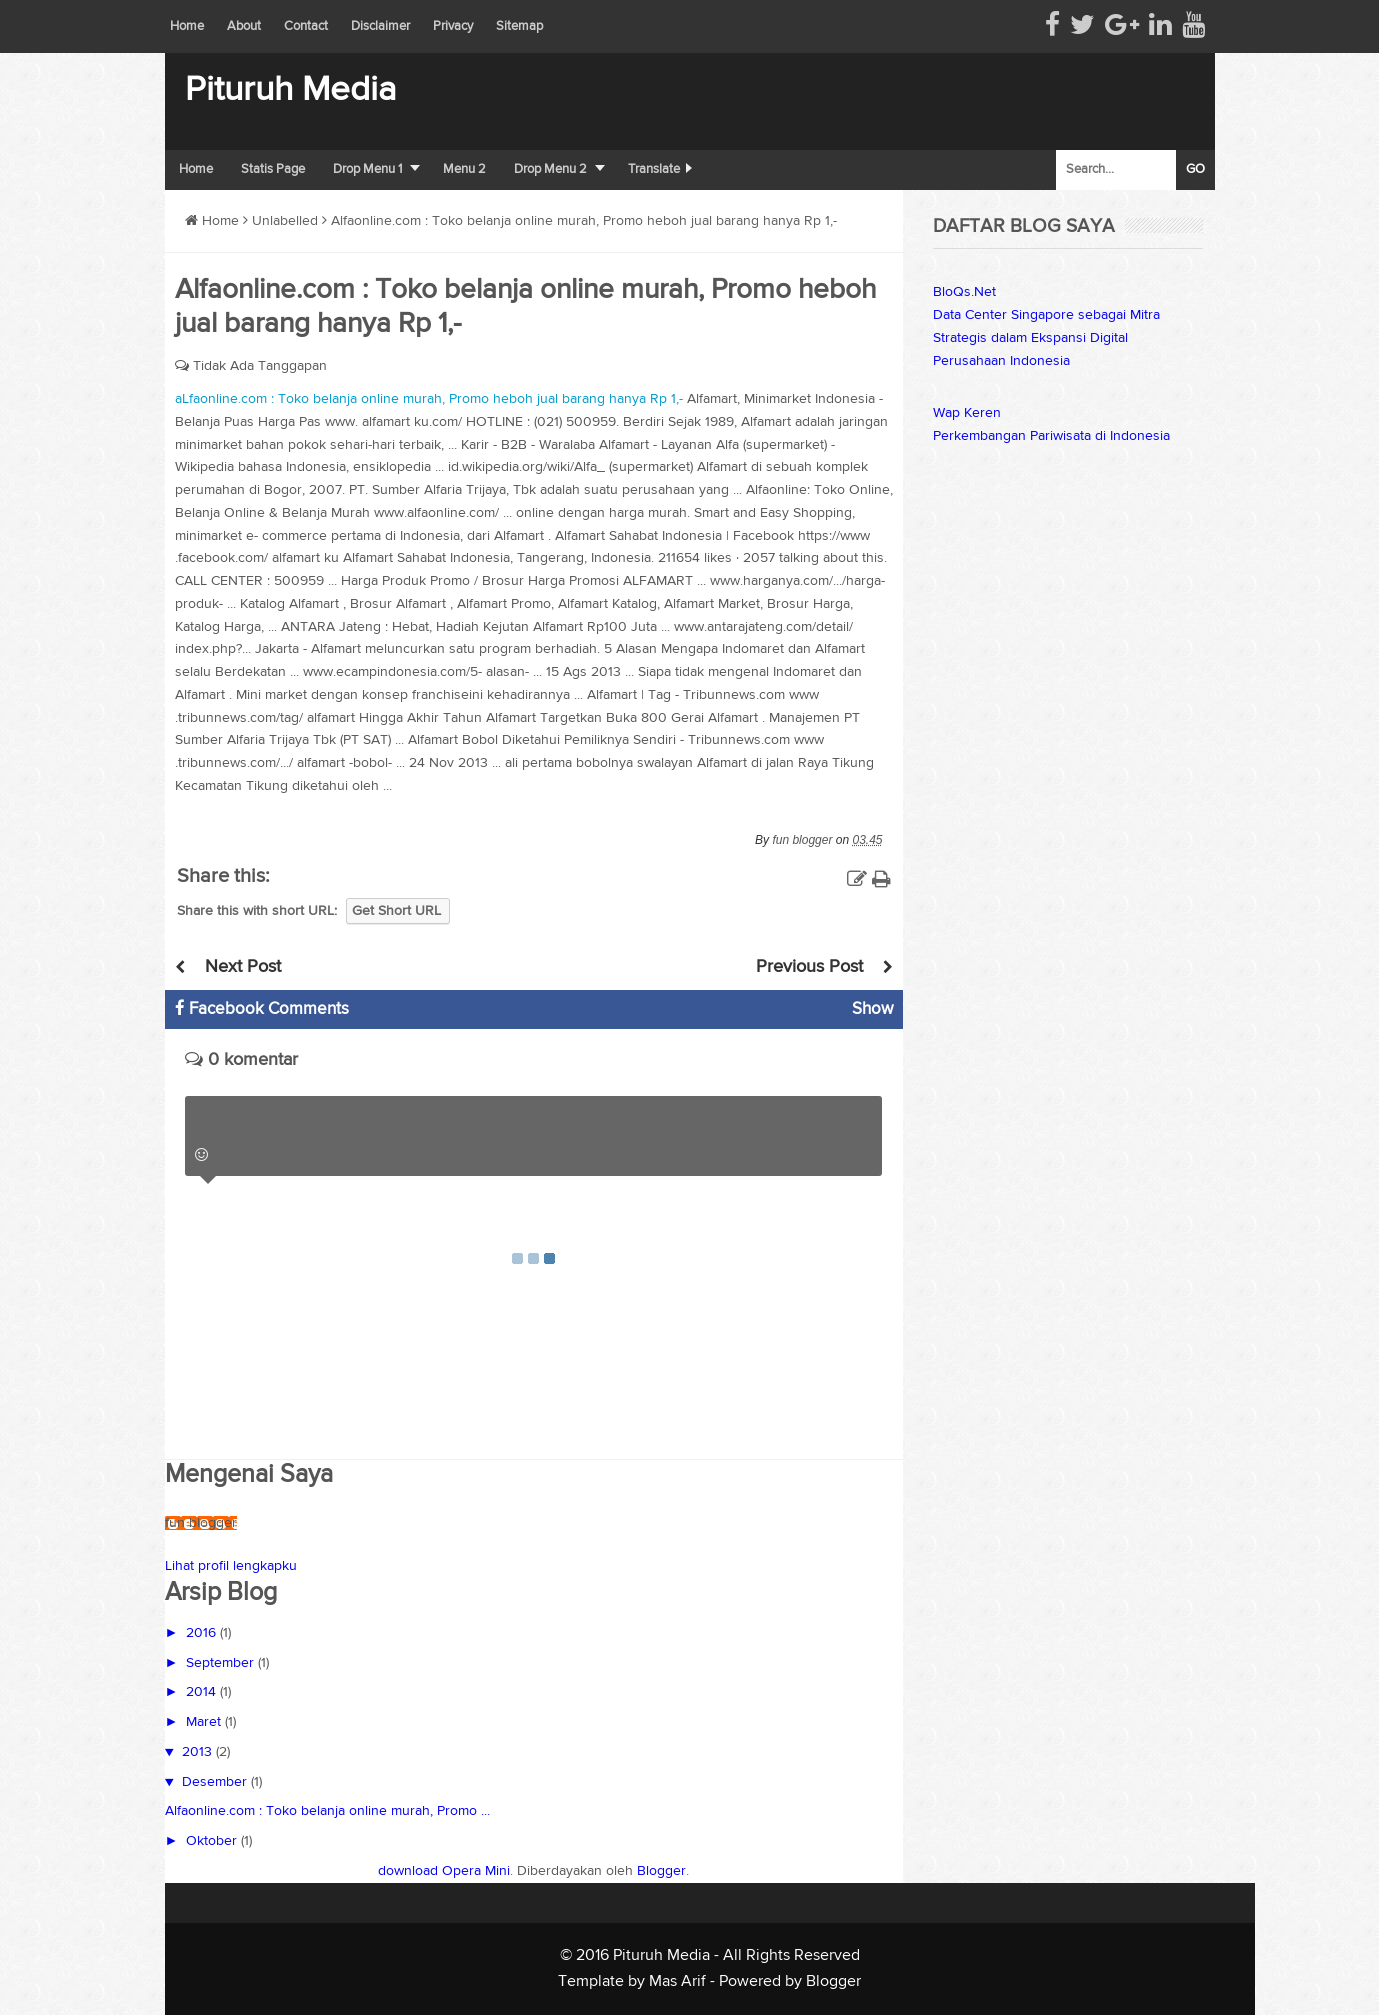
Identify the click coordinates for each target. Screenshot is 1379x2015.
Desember (216, 1782)
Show (872, 1009)
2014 (203, 1692)
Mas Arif (677, 1982)
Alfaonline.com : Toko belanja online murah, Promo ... (327, 1811)
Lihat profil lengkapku (231, 1566)
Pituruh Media (290, 90)
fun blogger (201, 1523)
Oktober (213, 1841)
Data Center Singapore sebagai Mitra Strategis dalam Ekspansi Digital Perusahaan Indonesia (1046, 338)
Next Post (243, 967)
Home (212, 221)
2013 (199, 1752)
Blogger (661, 1871)
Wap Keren (967, 413)
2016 (203, 1633)
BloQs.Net (964, 292)
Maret (205, 1722)
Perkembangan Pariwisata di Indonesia (1051, 436)
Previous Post (809, 967)
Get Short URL (396, 911)
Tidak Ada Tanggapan (260, 366)
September (222, 1663)
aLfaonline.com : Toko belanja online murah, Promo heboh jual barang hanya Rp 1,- (429, 399)
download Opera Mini (444, 1871)
